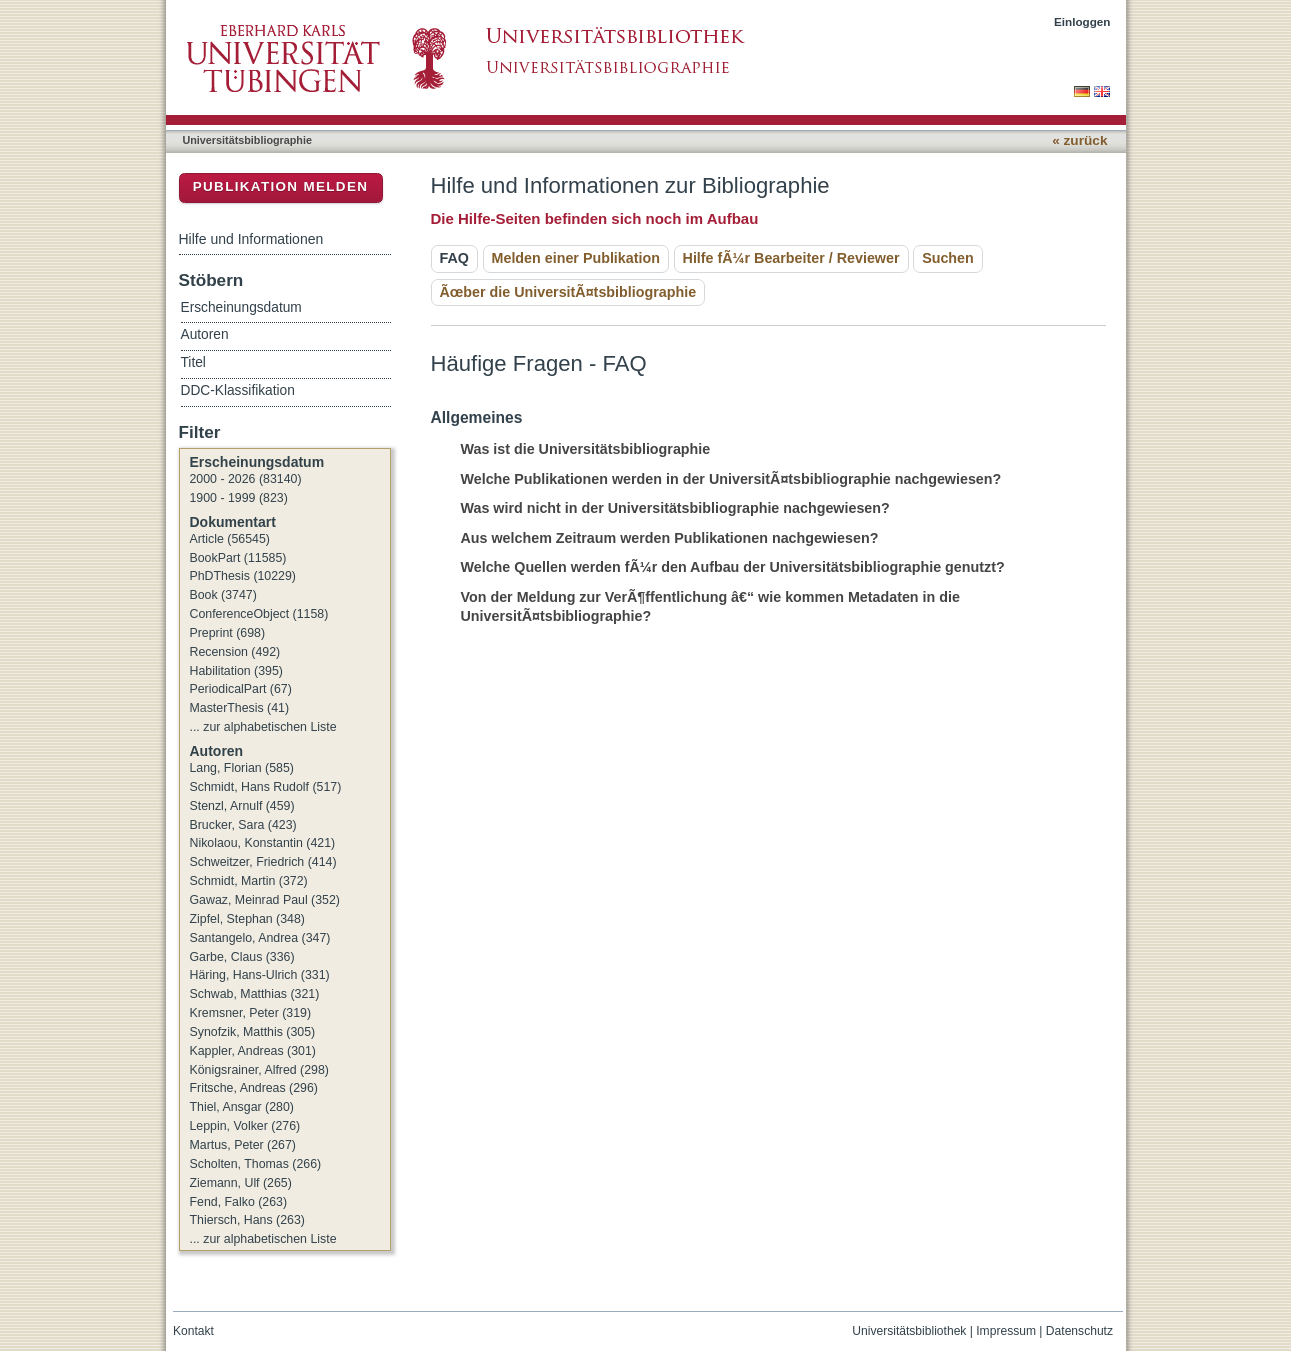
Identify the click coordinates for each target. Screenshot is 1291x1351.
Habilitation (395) (236, 671)
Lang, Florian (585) (242, 768)
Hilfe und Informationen (251, 239)
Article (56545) (230, 539)
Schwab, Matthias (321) (255, 994)
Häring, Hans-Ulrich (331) (260, 975)
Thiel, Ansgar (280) (242, 1107)
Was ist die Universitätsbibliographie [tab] (574, 449)
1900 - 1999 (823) (239, 498)
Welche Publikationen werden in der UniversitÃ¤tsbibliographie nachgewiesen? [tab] (720, 479)
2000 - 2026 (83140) (246, 479)
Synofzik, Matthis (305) (253, 1032)
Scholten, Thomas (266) (256, 1164)
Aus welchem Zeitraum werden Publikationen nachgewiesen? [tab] (658, 538)
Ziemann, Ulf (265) (241, 1183)
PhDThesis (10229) (243, 576)
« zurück (1079, 140)
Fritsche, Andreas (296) (254, 1088)
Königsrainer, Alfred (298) (259, 1070)
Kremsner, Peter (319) (251, 1013)
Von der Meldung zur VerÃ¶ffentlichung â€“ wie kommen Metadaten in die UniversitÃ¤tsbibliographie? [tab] (699, 606)
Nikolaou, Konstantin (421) (263, 843)
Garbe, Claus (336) (242, 957)
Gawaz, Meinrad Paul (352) (265, 900)
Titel (193, 362)
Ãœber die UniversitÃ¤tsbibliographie (568, 292)
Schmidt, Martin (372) (249, 881)
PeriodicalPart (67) (241, 689)
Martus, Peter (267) (243, 1145)
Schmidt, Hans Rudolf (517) (266, 787)
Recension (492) (235, 652)
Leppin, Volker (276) (245, 1126)
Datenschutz (1079, 1331)
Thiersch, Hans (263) (247, 1220)
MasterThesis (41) (240, 708)
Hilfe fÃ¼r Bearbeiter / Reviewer (791, 258)
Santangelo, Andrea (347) (260, 938)
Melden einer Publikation (576, 258)
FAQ (454, 258)
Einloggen (1082, 21)
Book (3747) (223, 595)
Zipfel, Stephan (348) (247, 919)
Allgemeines (477, 417)
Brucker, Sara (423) (243, 825)
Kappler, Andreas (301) (253, 1051)
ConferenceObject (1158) (259, 614)
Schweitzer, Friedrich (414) (263, 862)
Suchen (948, 258)
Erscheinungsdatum (241, 307)
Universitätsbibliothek (909, 1331)
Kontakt (193, 1331)
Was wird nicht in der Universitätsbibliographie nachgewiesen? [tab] (664, 508)
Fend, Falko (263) (239, 1202)
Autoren (205, 334)
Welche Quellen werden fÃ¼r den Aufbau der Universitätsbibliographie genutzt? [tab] (721, 567)
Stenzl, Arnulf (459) (242, 806)
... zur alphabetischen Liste (263, 727)
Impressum (1006, 1331)
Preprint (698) (228, 633)
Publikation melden (281, 186)
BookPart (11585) (238, 558)
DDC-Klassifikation (238, 390)
